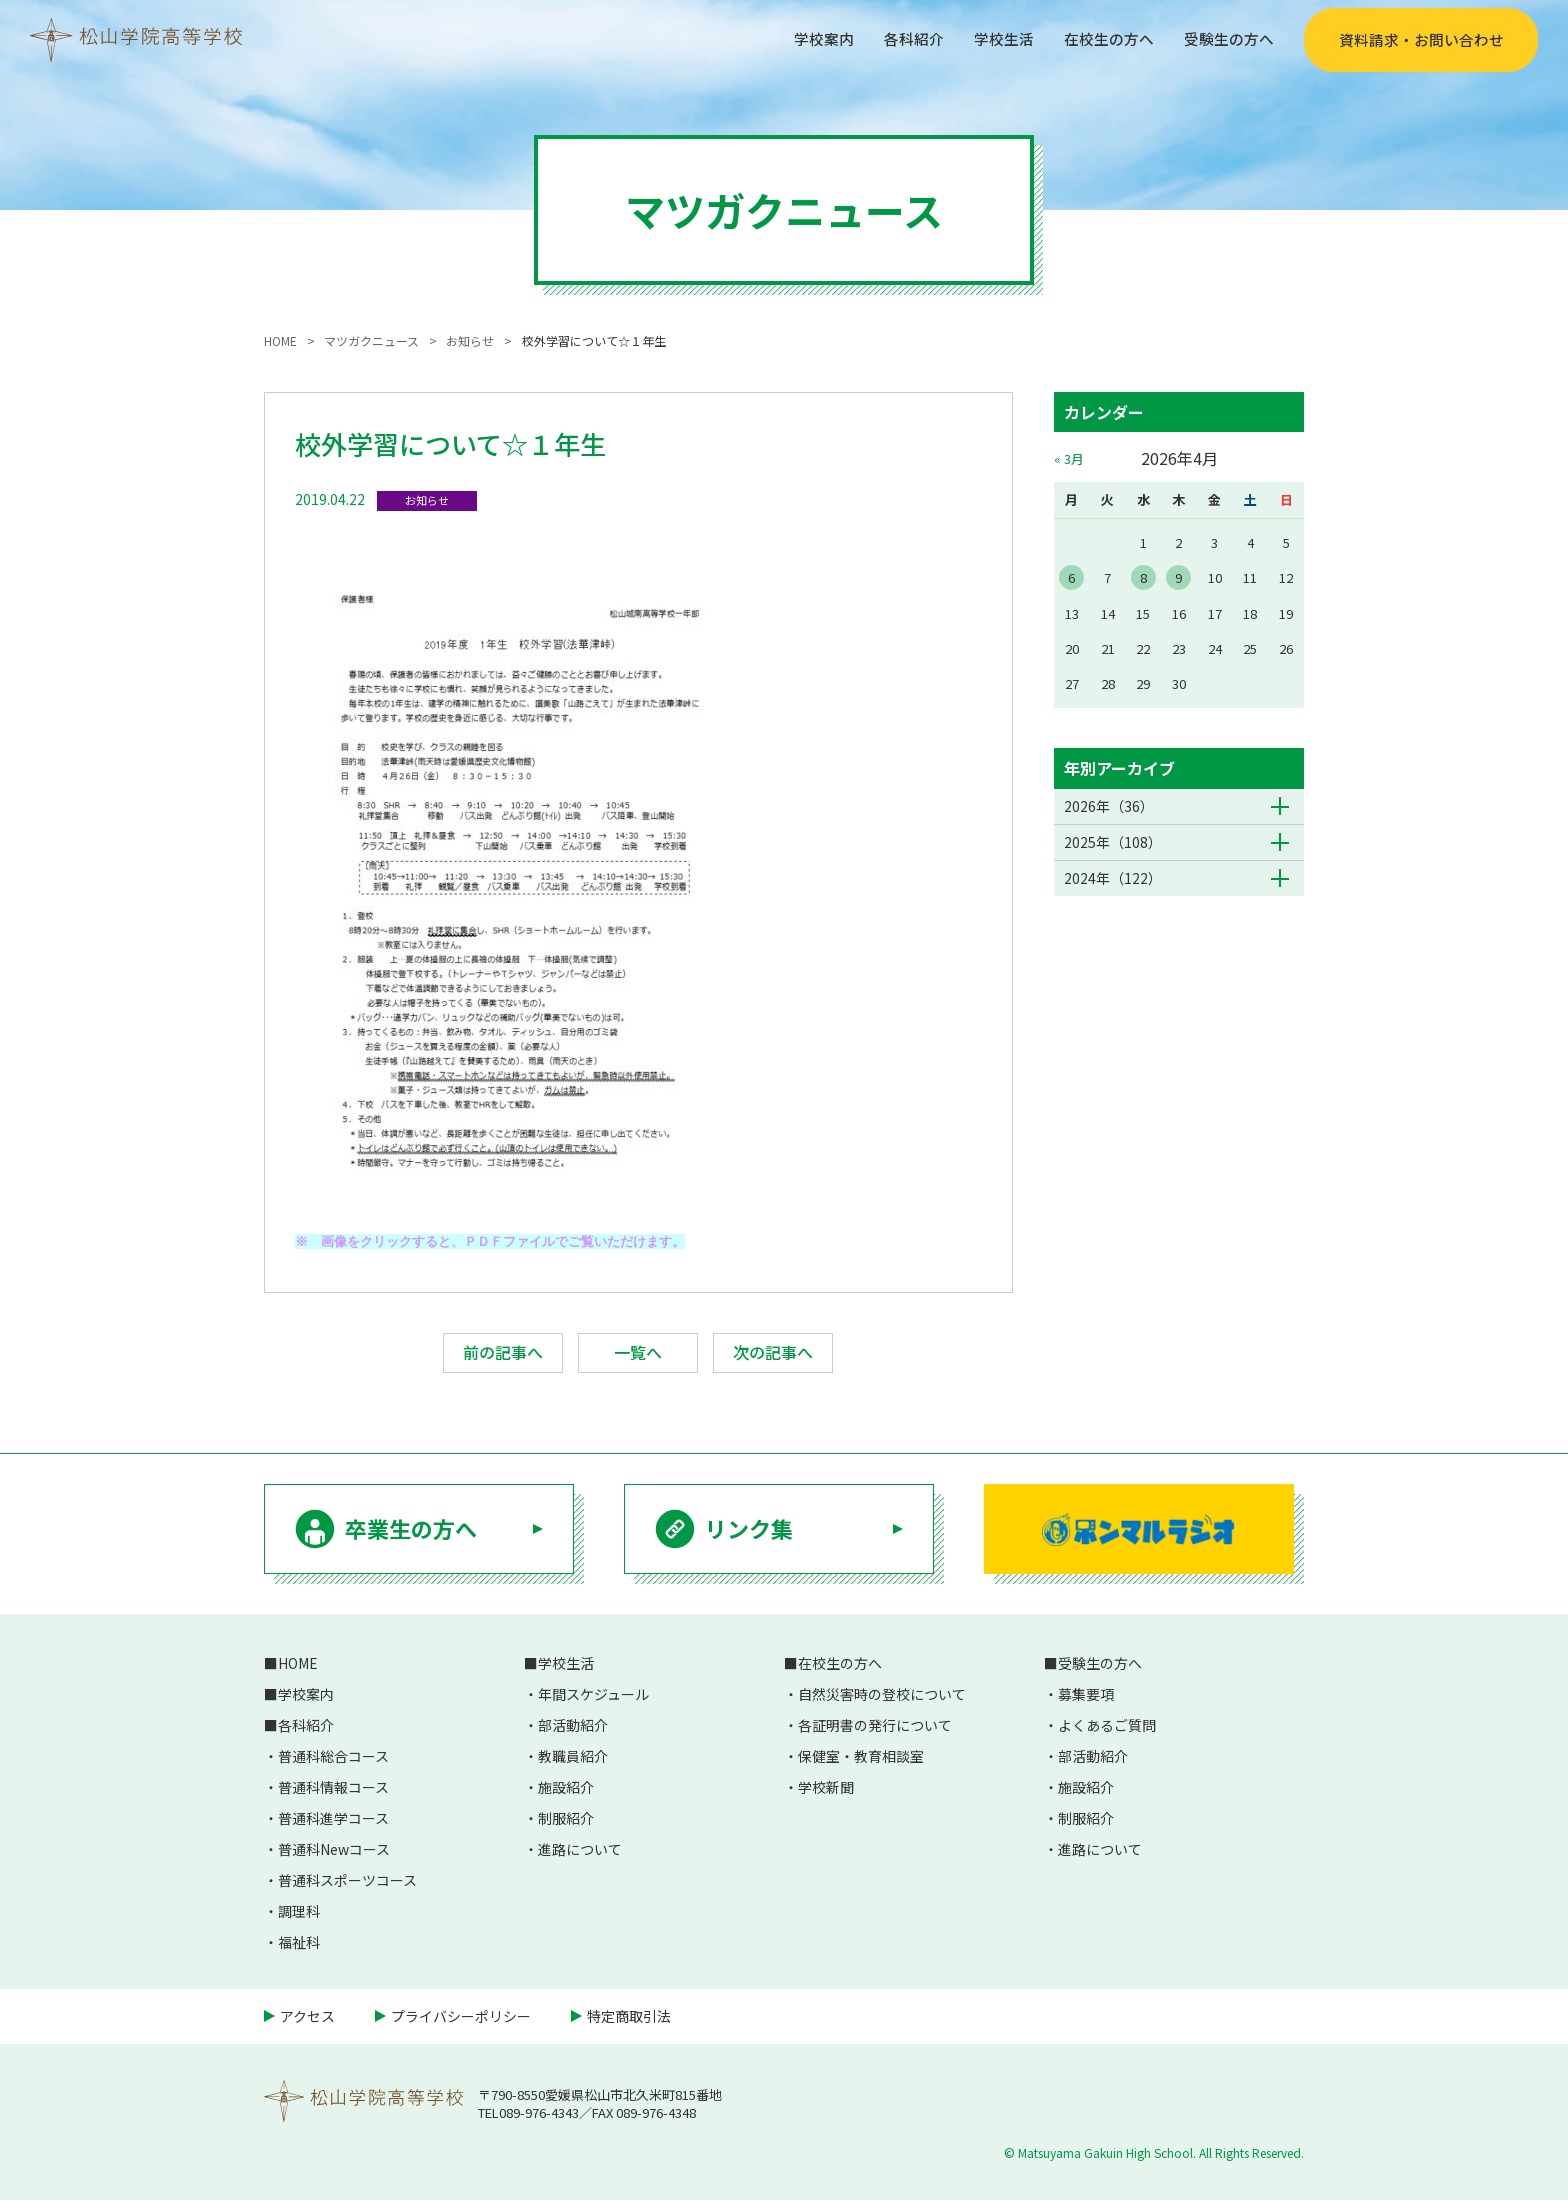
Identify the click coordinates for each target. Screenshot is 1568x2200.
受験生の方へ (1226, 39)
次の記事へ (773, 1352)
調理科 (299, 1911)
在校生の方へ (1100, 39)
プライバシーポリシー (461, 2016)
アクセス (307, 2016)
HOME (298, 1663)
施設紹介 (566, 1787)
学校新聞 (826, 1787)
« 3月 (1069, 458)
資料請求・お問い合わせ (1421, 40)
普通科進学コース (333, 1818)
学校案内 (802, 39)
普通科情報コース (333, 1787)
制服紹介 (566, 1818)
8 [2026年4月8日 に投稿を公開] (1143, 577)
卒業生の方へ (411, 1528)
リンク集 (749, 1528)
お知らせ (427, 500)
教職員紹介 (573, 1756)
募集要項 (1086, 1694)
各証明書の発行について (875, 1725)
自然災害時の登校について (882, 1694)
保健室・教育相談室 (861, 1756)
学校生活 (990, 39)
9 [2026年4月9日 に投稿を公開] (1178, 577)
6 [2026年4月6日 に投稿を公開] (1071, 577)
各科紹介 (896, 39)
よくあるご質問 (1107, 1725)
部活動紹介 (573, 1725)
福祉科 (299, 1942)
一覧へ (638, 1352)
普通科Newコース (334, 1849)
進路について (580, 1849)
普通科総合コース (333, 1756)
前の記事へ (503, 1352)
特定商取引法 (629, 2016)
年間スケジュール (593, 1694)
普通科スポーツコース (347, 1880)
